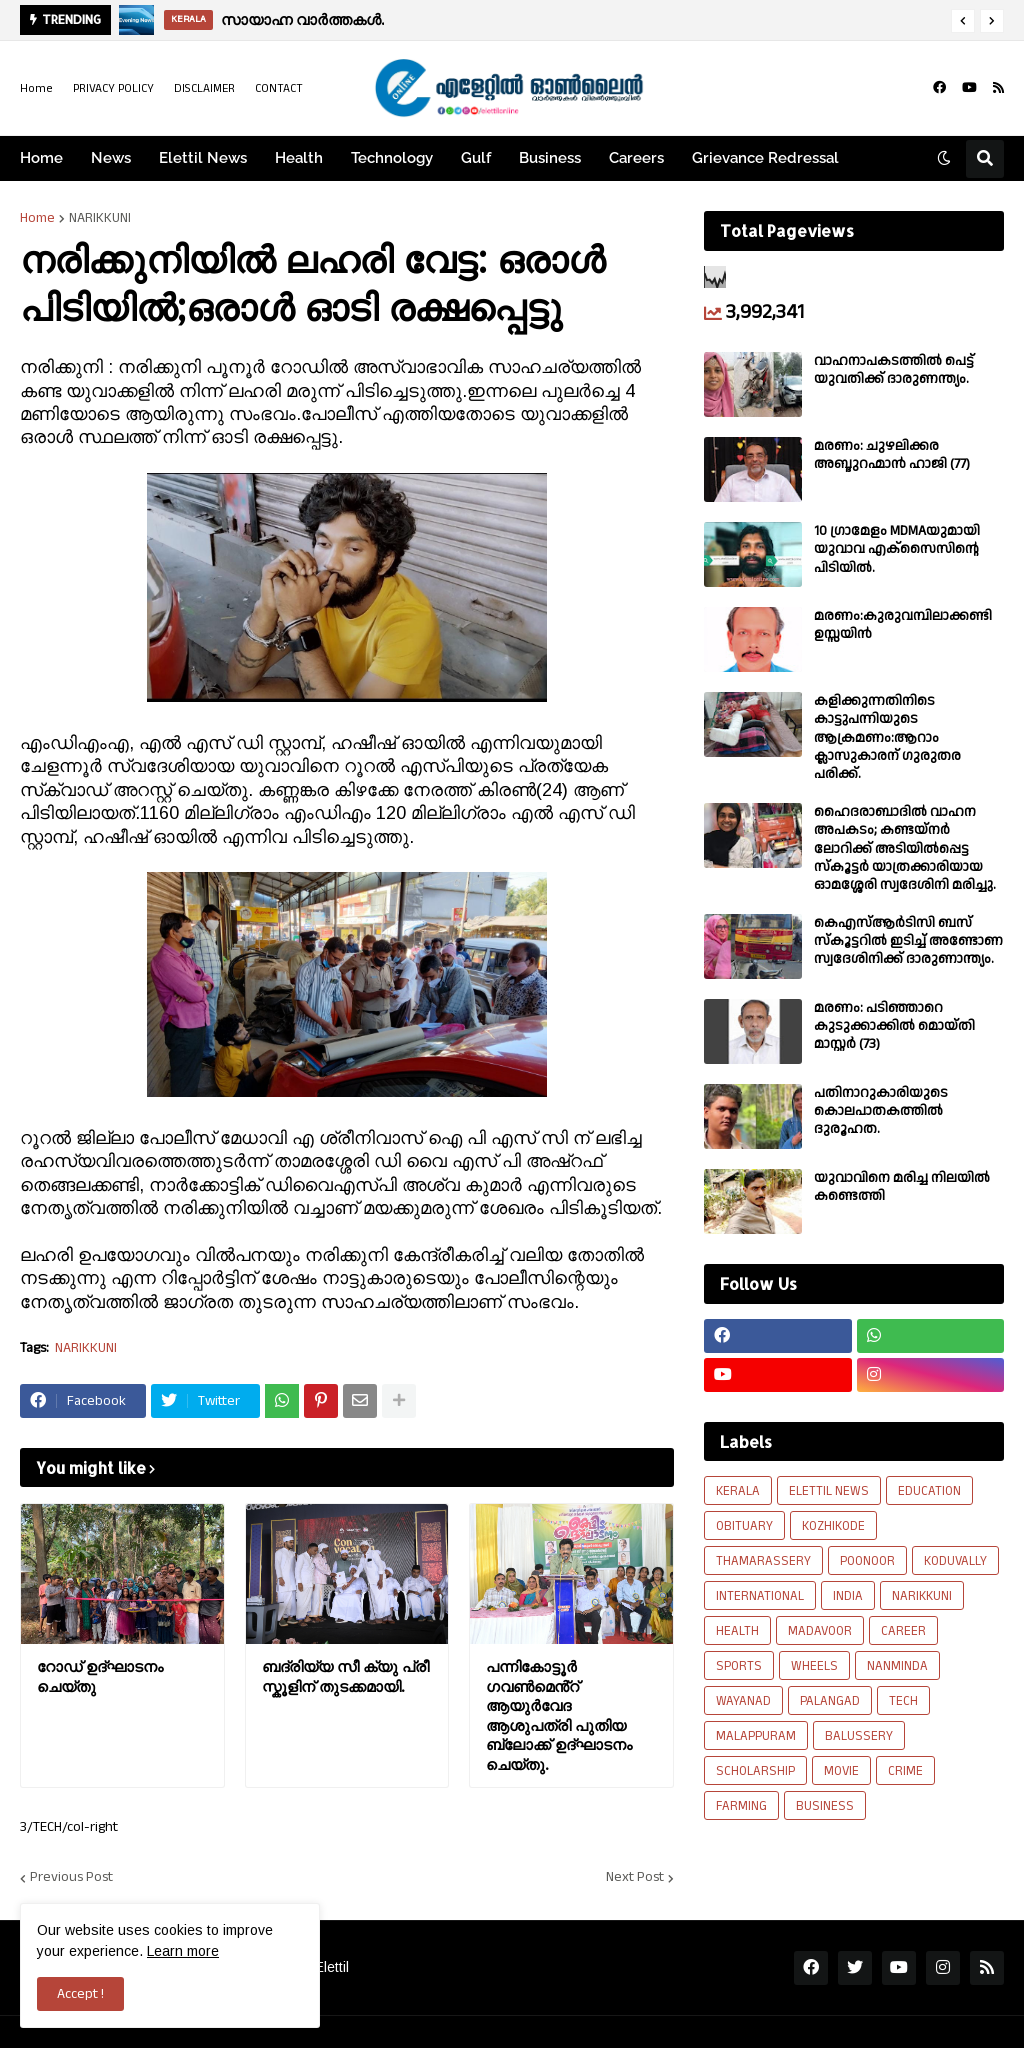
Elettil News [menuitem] (203, 158)
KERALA (738, 1491)
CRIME (905, 1771)
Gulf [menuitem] (476, 158)
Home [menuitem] (41, 158)
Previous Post (71, 1878)
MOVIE (841, 1771)
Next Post (635, 1878)
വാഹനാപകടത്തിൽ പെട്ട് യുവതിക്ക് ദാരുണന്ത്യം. (894, 370)
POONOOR (867, 1561)
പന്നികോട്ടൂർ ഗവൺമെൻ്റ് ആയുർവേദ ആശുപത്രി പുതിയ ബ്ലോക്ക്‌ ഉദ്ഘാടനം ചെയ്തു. (559, 1715)
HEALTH (737, 1631)
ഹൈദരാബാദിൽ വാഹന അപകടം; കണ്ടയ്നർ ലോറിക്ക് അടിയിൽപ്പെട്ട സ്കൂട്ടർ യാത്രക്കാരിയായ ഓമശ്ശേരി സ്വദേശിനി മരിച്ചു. (905, 848)
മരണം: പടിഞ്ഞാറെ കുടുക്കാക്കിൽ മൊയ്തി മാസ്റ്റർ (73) (894, 1026)
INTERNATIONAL (760, 1596)
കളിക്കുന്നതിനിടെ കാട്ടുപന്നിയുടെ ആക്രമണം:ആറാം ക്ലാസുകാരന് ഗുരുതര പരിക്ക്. (887, 737)
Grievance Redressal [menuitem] (765, 158)
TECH (903, 1701)
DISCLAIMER (204, 88)
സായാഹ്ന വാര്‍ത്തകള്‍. (302, 19)
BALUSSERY (859, 1736)
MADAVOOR (820, 1631)
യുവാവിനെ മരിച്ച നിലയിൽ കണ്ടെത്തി (902, 1187)
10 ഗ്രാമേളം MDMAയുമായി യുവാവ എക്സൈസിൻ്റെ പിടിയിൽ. (897, 549)
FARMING (741, 1806)
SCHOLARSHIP (755, 1771)
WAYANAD (743, 1701)
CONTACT (279, 88)
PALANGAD (830, 1701)
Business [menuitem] (550, 158)
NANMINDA (897, 1666)
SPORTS (739, 1666)
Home (36, 88)
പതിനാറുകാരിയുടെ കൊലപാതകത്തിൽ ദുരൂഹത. (881, 1111)
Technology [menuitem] (392, 158)
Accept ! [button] (80, 1994)
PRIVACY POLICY (113, 88)
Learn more (183, 1951)
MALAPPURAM (756, 1736)
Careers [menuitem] (636, 158)
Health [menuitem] (299, 158)
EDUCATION (929, 1491)
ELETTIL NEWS (829, 1491)
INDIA (848, 1596)
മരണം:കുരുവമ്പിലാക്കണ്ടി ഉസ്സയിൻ (903, 625)
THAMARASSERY (763, 1561)
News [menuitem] (111, 158)
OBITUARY (744, 1526)
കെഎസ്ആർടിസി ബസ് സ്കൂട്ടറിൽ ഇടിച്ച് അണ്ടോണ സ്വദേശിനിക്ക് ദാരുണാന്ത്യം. (908, 941)
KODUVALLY (955, 1561)
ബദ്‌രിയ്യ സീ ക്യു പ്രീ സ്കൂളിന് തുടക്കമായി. (345, 1676)
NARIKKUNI (100, 218)
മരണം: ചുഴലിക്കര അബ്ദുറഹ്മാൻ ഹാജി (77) (892, 455)
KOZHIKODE (833, 1526)
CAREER (903, 1631)
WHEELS (814, 1666)
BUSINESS (825, 1806)
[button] (963, 21)
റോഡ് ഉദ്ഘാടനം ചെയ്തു (100, 1676)
